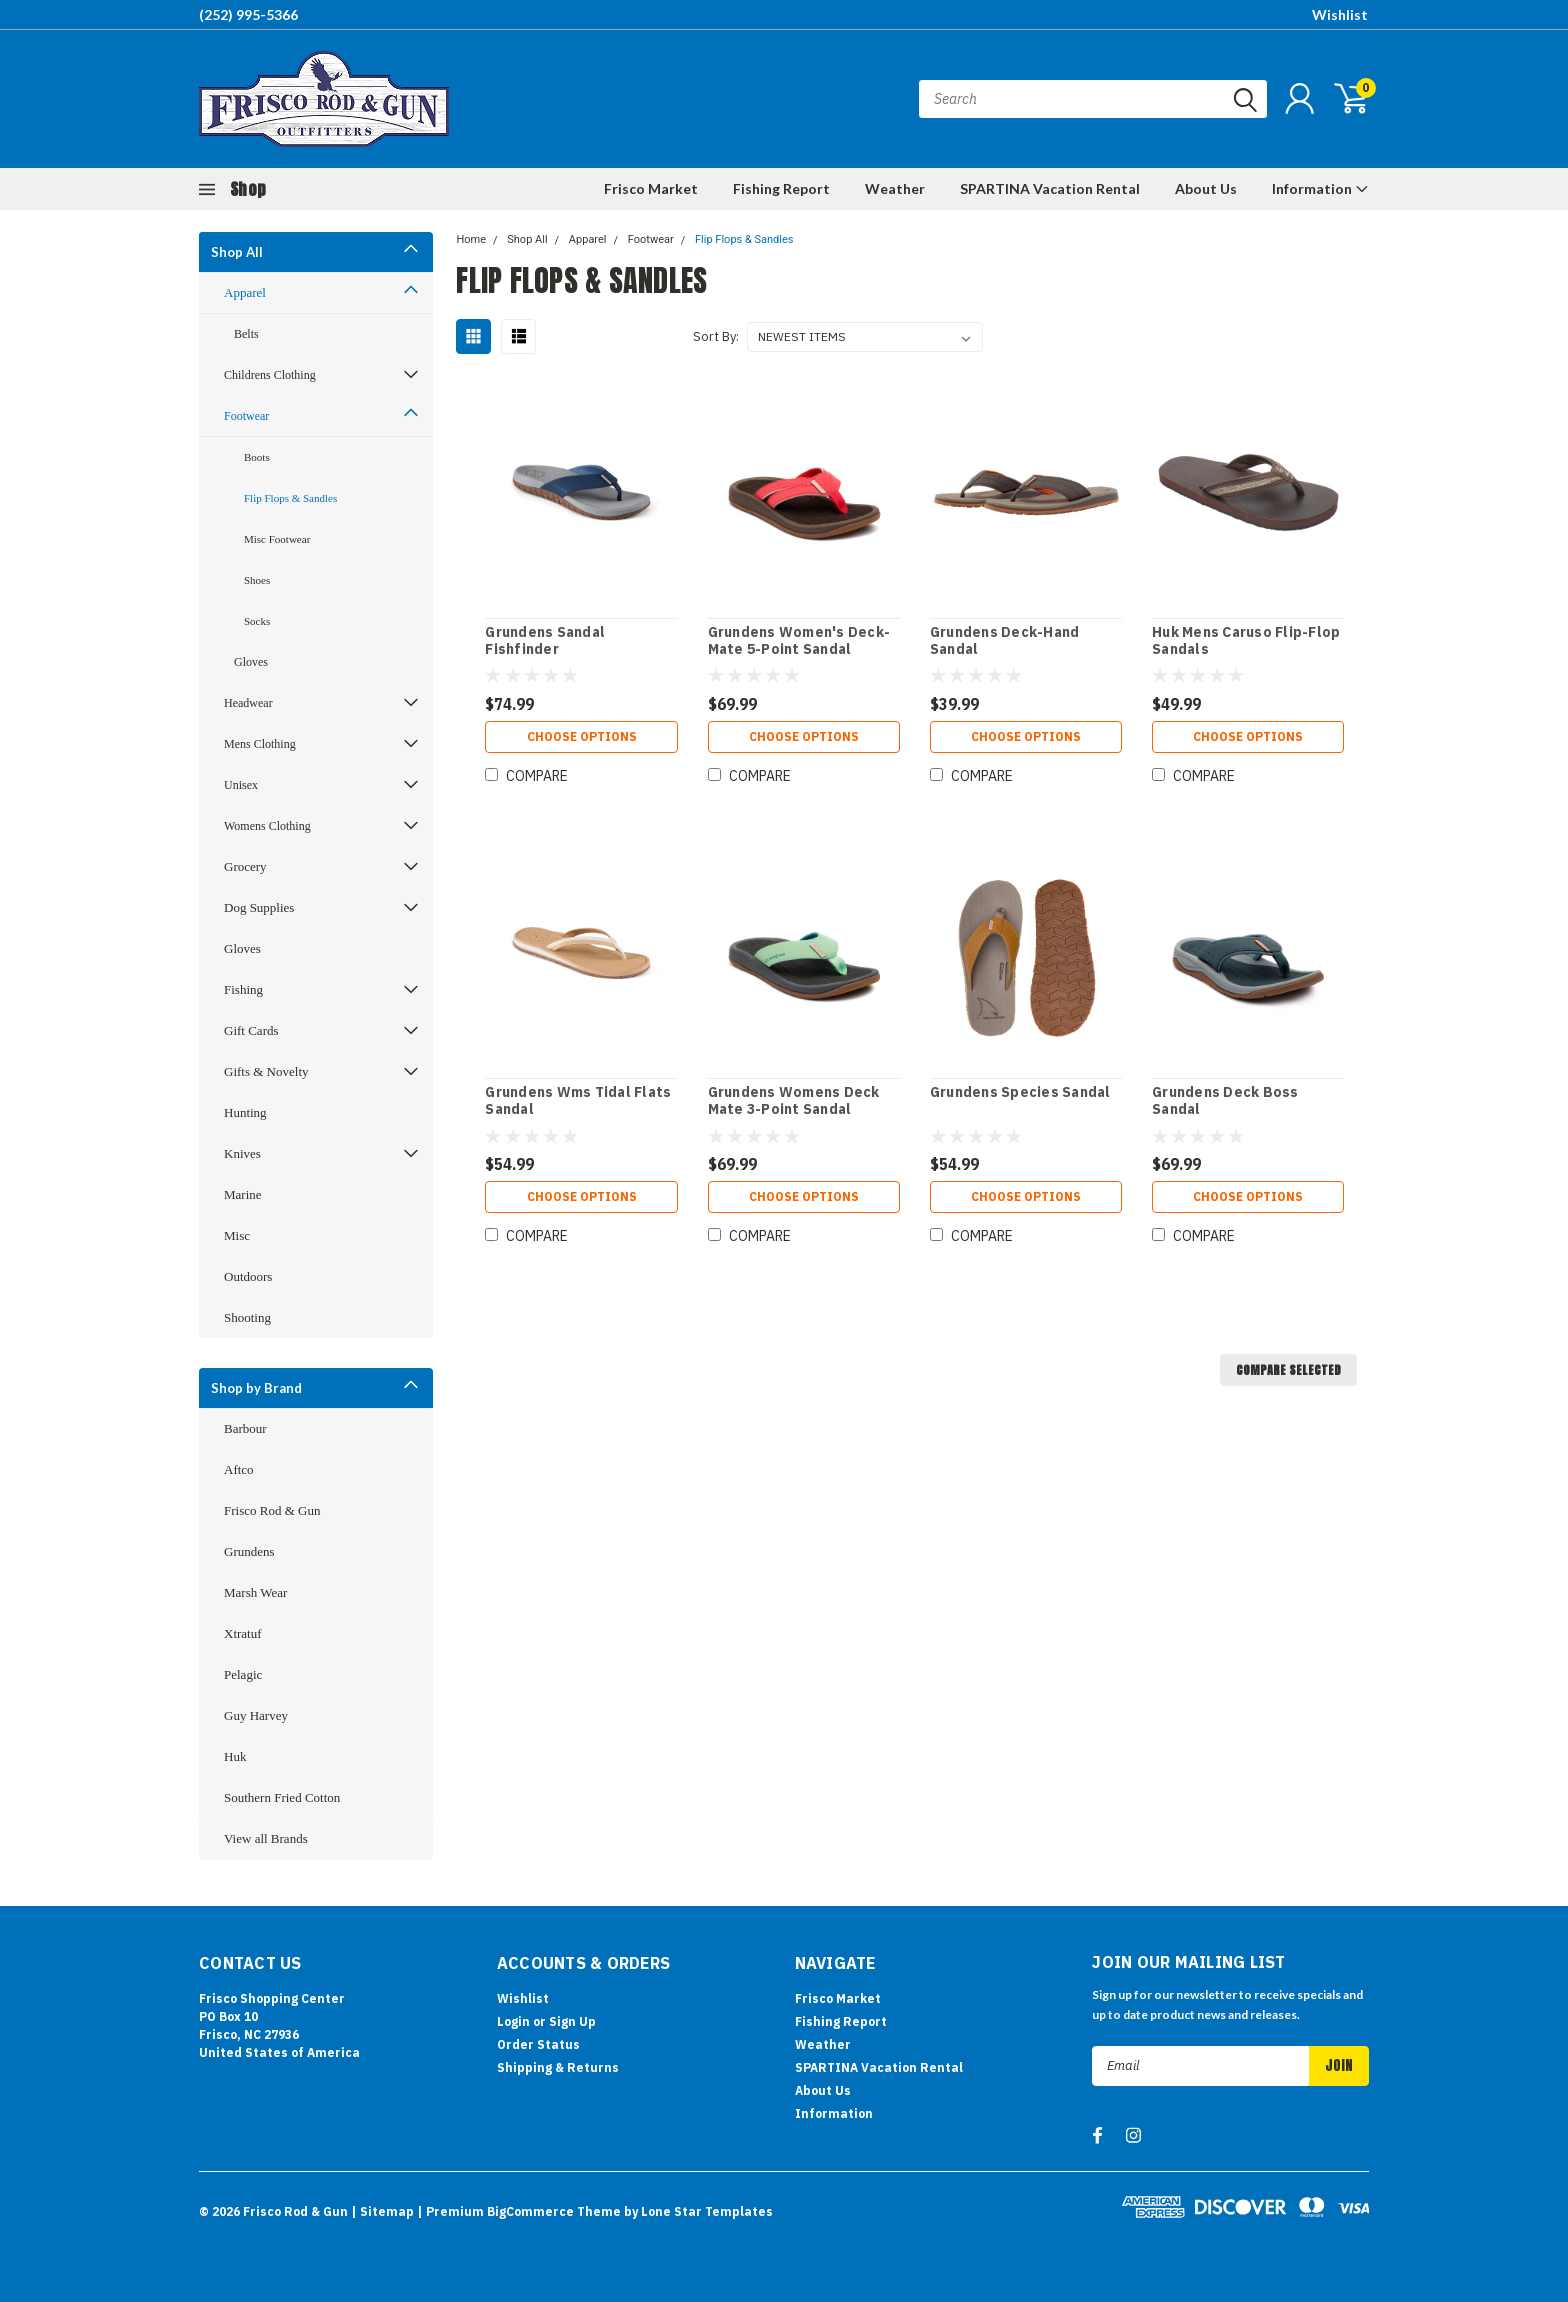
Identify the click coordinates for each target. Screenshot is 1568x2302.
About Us (1206, 188)
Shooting (247, 1317)
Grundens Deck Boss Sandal (1225, 1101)
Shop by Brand (256, 1388)
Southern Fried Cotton (282, 1797)
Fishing (243, 989)
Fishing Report (781, 188)
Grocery (245, 866)
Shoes (257, 580)
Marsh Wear (255, 1592)
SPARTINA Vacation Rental (1050, 188)
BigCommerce (530, 2211)
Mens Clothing (260, 744)
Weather (895, 188)
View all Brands (266, 1838)
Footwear (246, 416)
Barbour (245, 1428)
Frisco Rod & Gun (272, 1510)
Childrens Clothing (270, 375)
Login (513, 2021)
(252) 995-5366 (248, 14)
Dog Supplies (259, 907)
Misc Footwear (277, 539)
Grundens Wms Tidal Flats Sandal (578, 1101)
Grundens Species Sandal (1020, 1092)
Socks (257, 621)
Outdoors (248, 1276)
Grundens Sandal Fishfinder (545, 641)
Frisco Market (651, 188)
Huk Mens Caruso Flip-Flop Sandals (1246, 641)
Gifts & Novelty (266, 1071)
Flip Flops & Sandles (290, 498)
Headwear (248, 703)
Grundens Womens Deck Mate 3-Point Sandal (794, 1101)
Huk (235, 1756)
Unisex (241, 785)
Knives (242, 1153)
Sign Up (572, 2021)
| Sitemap (382, 2211)
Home (471, 239)
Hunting (245, 1112)
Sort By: (716, 336)
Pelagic (243, 1674)
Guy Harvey (256, 1715)
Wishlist (1340, 14)
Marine (243, 1194)
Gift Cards (251, 1030)
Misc (237, 1235)
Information (1320, 188)
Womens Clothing (267, 826)
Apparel (245, 292)
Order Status (538, 2044)
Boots (257, 457)
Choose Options (582, 736)
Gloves (251, 662)
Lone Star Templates (707, 2211)
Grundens (249, 1551)
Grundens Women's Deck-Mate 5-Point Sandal (799, 641)
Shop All (237, 252)
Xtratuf (243, 1633)
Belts (246, 334)
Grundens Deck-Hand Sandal (1005, 641)
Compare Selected (1288, 1370)
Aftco (239, 1469)
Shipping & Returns (558, 2067)
